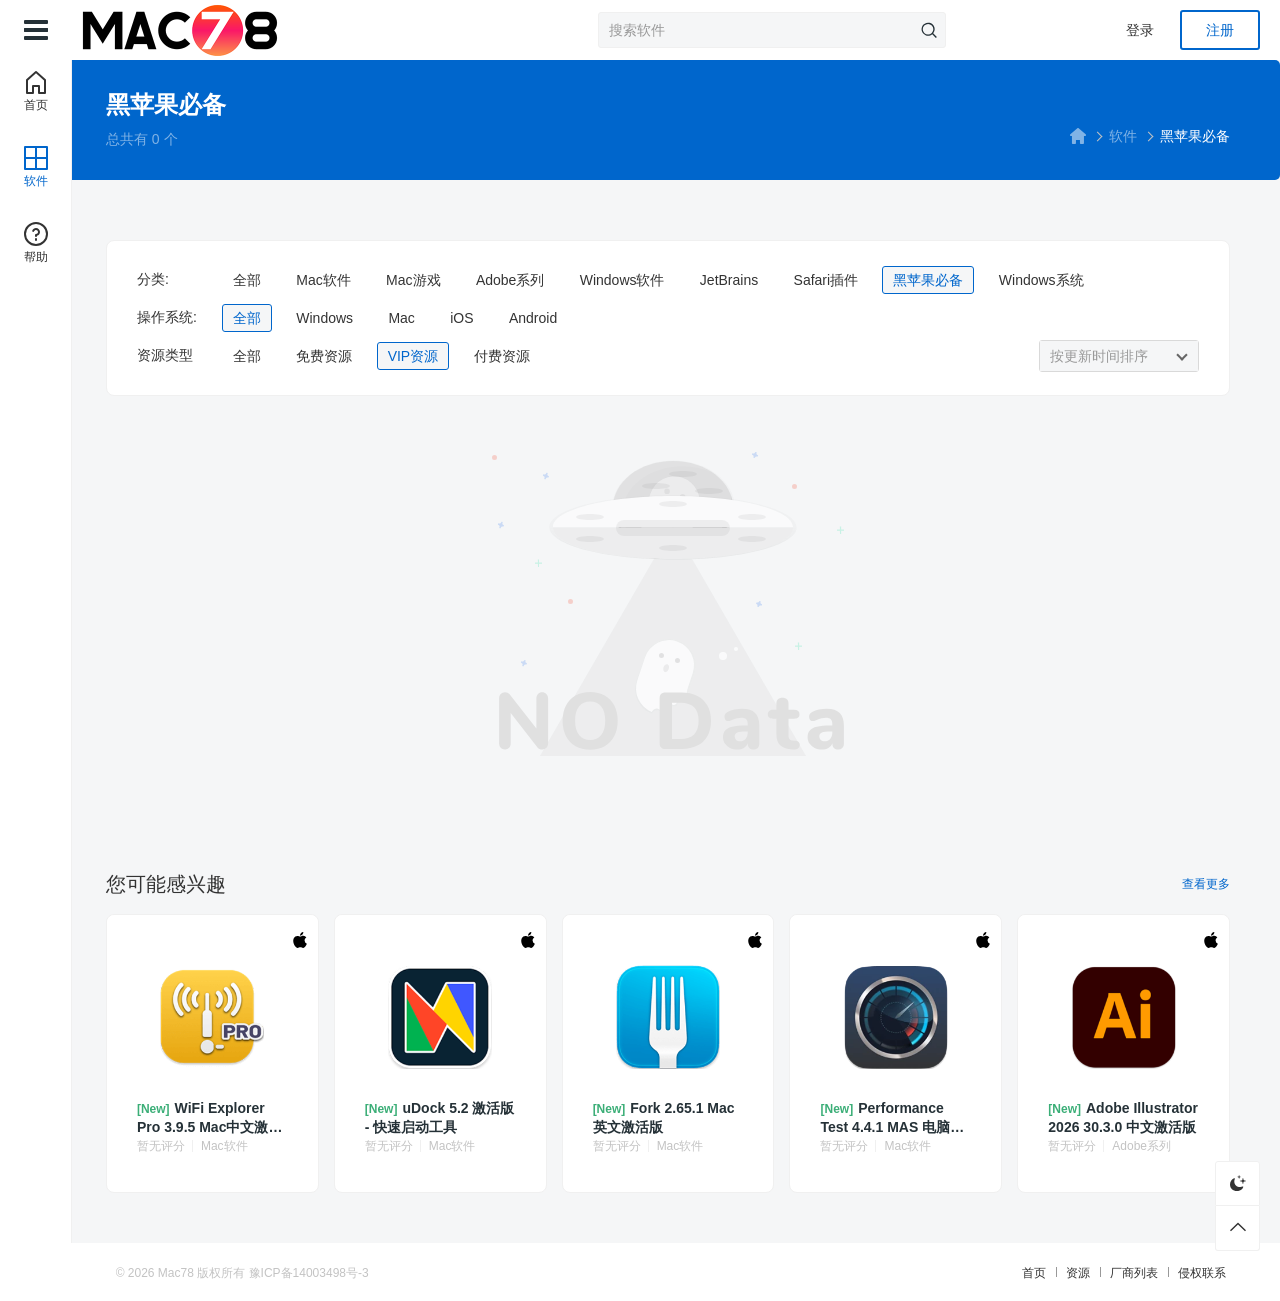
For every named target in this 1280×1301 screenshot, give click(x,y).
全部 (269, 280)
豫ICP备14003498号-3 (321, 1271)
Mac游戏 (435, 280)
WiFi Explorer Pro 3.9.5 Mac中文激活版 (225, 1115)
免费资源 (346, 356)
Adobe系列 (532, 280)
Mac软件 (345, 280)
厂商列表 (1122, 1271)
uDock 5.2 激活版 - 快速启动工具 (449, 1115)
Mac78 (188, 1271)
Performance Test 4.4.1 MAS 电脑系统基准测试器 (898, 1115)
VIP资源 (435, 356)
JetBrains (751, 280)
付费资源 (524, 356)
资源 (1066, 1271)
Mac (423, 318)
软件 (1117, 136)
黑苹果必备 (951, 280)
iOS (483, 318)
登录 (1140, 30)
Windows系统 (1063, 280)
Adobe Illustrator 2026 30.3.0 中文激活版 (1119, 1115)
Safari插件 (848, 280)
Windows (346, 318)
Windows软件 (644, 280)
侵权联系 (1190, 1271)
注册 (1220, 30)
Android (555, 318)
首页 (1022, 1271)
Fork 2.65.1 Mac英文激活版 (674, 1115)
